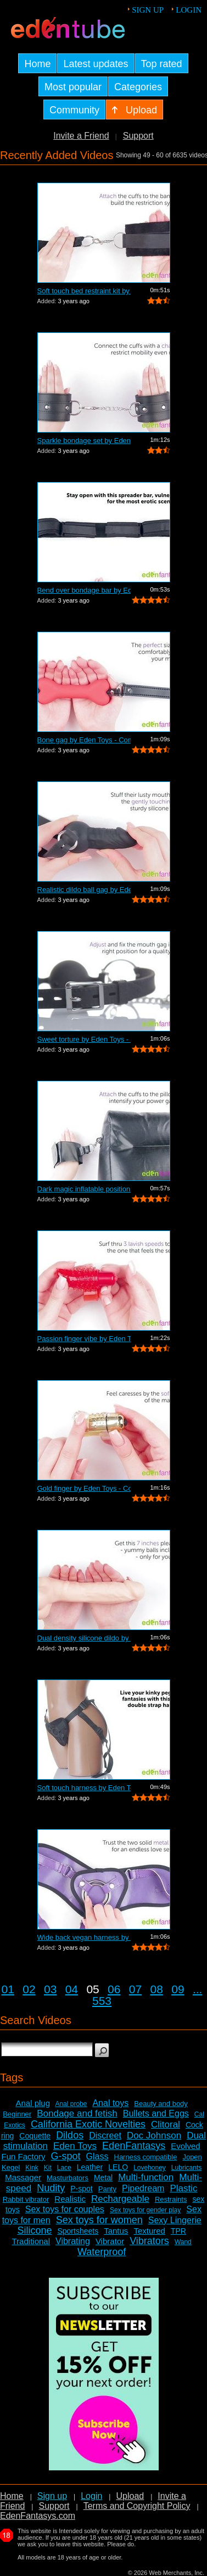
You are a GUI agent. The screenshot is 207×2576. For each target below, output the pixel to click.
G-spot (66, 2156)
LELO (118, 2167)
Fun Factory (23, 2156)
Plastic (183, 2188)
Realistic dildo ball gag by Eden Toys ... (84, 889)
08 (156, 1989)
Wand (183, 2242)
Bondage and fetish (77, 2113)
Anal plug (32, 2103)
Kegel (11, 2167)
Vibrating (72, 2241)
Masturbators (67, 2178)
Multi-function (146, 2177)
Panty (107, 2189)
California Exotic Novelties (88, 2124)
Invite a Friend (81, 135)
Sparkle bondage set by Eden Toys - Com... (84, 440)
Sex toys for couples (64, 2209)
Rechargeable (120, 2199)
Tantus (116, 2230)
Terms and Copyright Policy (137, 2506)
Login (189, 10)
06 (114, 1989)
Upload (130, 2496)
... (198, 1989)
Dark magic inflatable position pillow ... (84, 1189)
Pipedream (143, 2188)
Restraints (171, 2199)
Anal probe (71, 2104)
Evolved (185, 2146)
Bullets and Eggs (156, 2113)
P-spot (81, 2188)
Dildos (69, 2135)
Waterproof (101, 2251)
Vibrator (110, 2241)
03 (50, 1989)
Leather (90, 2167)
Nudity (51, 2188)
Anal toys (110, 2103)
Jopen (192, 2157)
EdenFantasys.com (37, 2515)
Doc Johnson (154, 2135)
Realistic (70, 2198)
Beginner (17, 2114)
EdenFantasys (133, 2145)
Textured (149, 2230)
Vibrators (149, 2240)
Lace (64, 2168)
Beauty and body (161, 2103)
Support (138, 135)
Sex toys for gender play (145, 2210)
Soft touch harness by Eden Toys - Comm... (84, 1788)
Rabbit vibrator (26, 2199)
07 (135, 1989)
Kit (48, 2168)
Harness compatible (145, 2157)
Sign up (148, 10)
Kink (31, 2168)
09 (177, 1989)
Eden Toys (75, 2146)
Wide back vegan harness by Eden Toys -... (84, 1937)
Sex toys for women (99, 2219)
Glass (97, 2156)
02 (29, 1989)
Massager (23, 2177)
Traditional (31, 2241)
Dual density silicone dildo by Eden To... (84, 1638)
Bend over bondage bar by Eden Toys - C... (84, 590)
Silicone (34, 2230)
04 (71, 1989)
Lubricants (186, 2168)
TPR (178, 2231)
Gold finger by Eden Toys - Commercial (84, 1488)
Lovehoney (149, 2168)
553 (101, 2000)
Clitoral (165, 2124)
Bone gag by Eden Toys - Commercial (84, 740)
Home (12, 2496)
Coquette (35, 2135)
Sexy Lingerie (175, 2220)
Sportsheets (77, 2231)
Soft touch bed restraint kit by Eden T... (84, 291)
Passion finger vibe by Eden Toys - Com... (84, 1339)
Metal (103, 2177)
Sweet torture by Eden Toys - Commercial (84, 1039)
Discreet (105, 2135)
